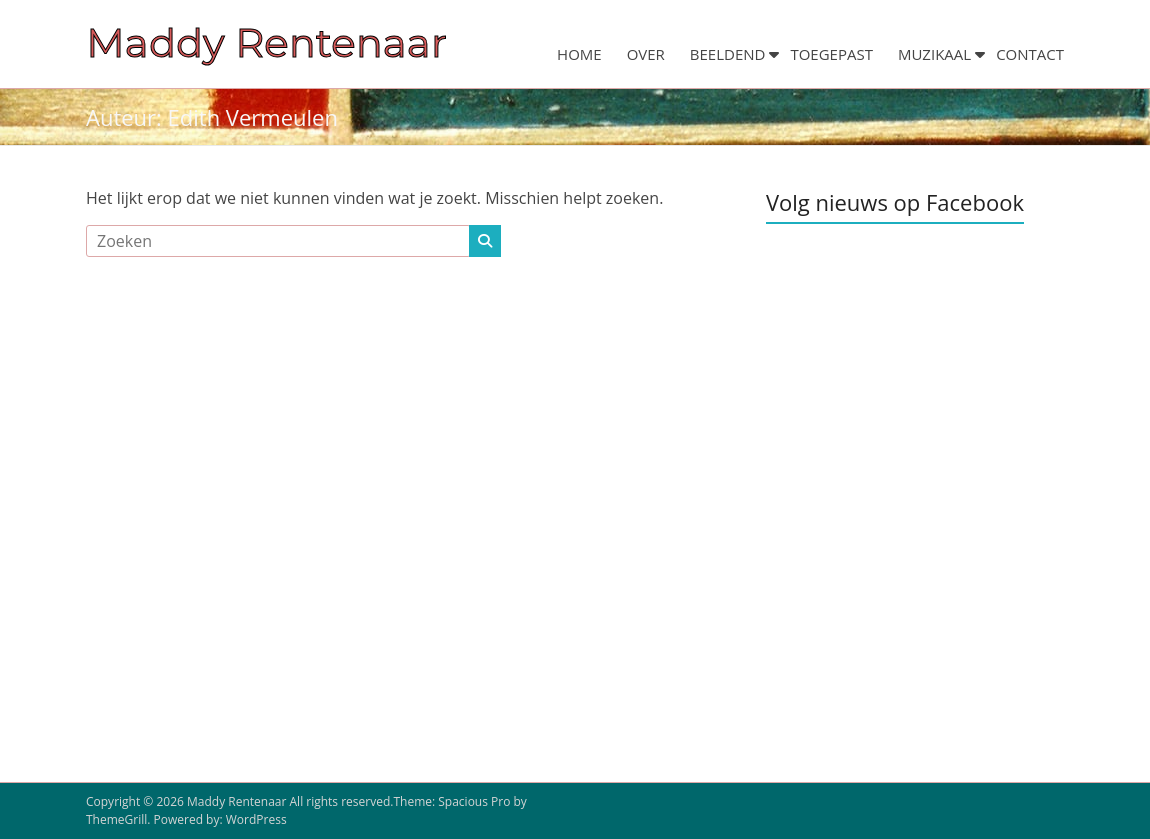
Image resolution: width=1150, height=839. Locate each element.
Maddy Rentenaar (266, 42)
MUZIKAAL (934, 54)
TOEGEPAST (831, 54)
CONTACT (1030, 54)
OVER (646, 54)
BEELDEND (728, 54)
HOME (579, 54)
